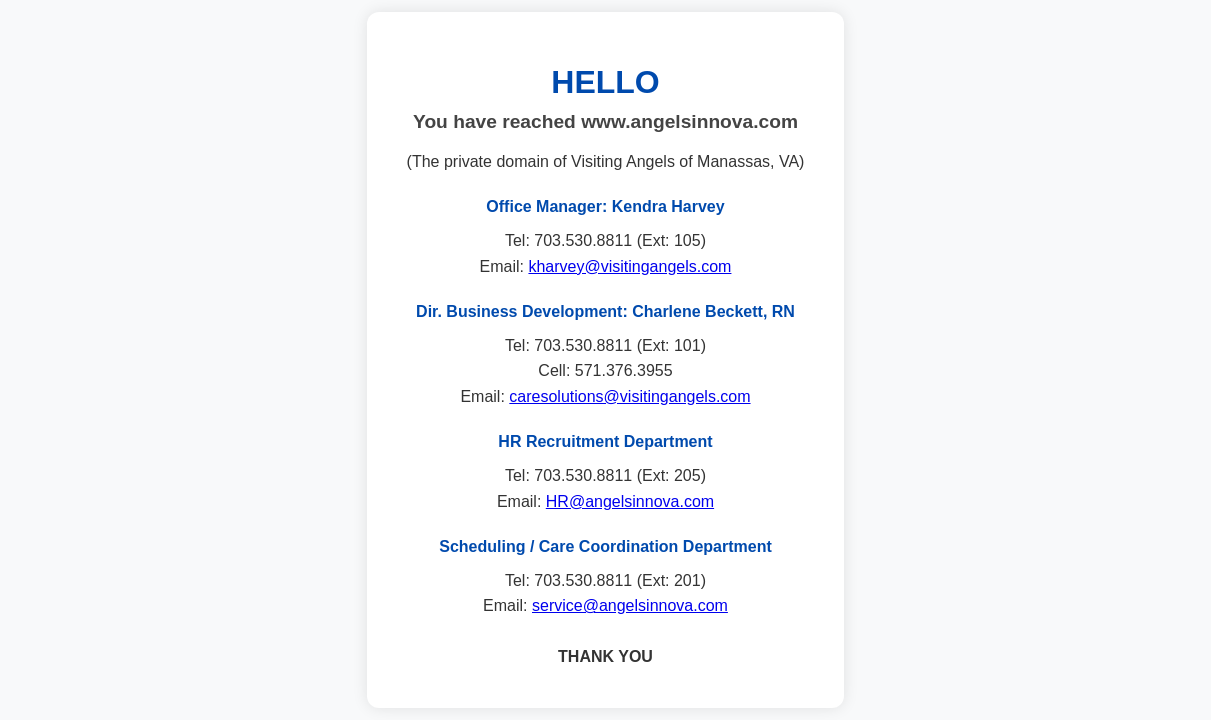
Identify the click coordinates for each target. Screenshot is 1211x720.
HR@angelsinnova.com (630, 501)
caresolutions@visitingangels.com (629, 396)
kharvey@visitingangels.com (629, 266)
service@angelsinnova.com (630, 605)
